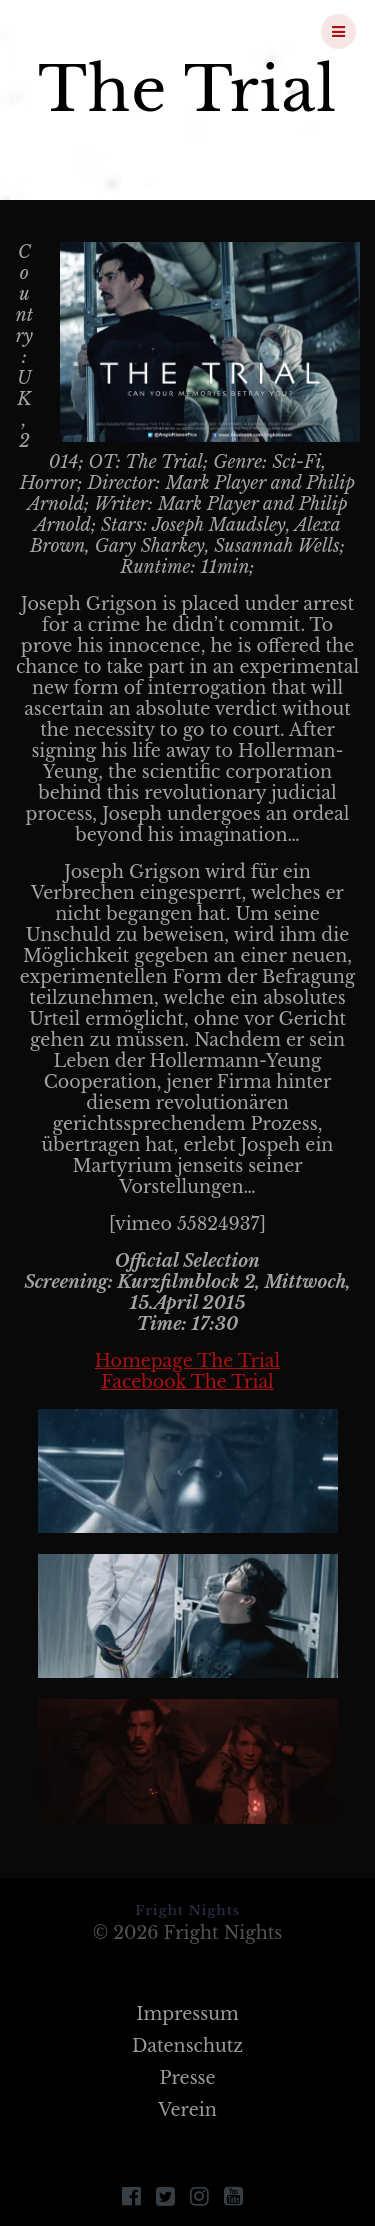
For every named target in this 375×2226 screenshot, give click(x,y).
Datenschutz (187, 2046)
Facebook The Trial (187, 1382)
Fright (124, 31)
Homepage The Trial (188, 1361)
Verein (187, 2110)
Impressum (187, 2014)
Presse (187, 2078)
